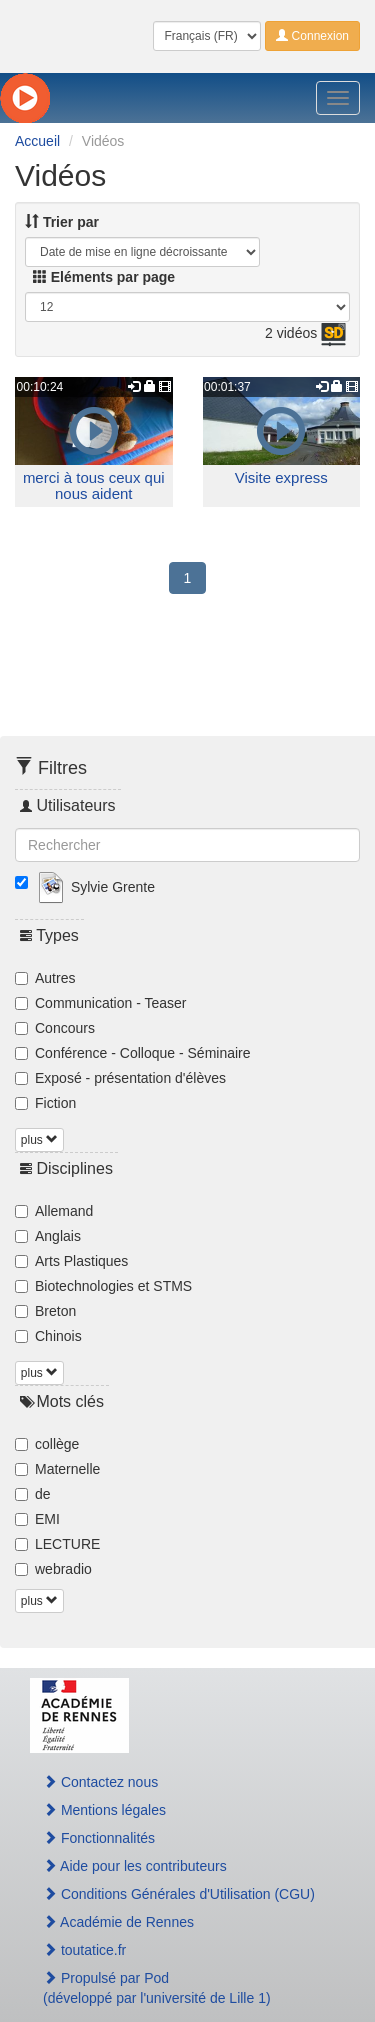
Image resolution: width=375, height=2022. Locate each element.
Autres (45, 978)
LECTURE (57, 1544)
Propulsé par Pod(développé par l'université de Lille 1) (157, 1988)
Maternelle (57, 1469)
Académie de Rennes (118, 1922)
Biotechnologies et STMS (103, 1286)
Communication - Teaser (100, 1003)
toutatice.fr (84, 1950)
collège (47, 1444)
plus (39, 1140)
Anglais (48, 1236)
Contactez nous (100, 1782)
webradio (53, 1569)
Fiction (45, 1103)
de (33, 1494)
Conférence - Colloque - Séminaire (133, 1053)
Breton (45, 1311)
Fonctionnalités (99, 1838)
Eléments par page (104, 277)
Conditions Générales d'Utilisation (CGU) (179, 1894)
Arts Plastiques (71, 1261)
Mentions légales (104, 1810)
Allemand (54, 1211)
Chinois (48, 1336)
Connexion (312, 36)
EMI (37, 1519)
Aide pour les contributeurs (135, 1866)
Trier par (62, 222)
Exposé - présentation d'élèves (120, 1078)
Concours (55, 1028)
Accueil (37, 141)
